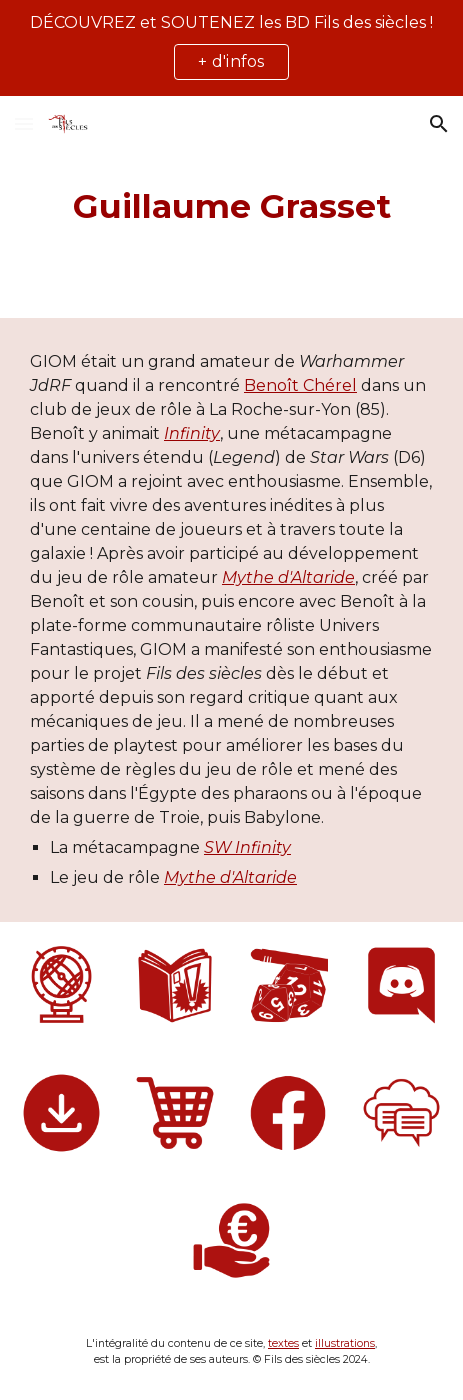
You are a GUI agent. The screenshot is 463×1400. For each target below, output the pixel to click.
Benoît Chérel (300, 385)
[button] (24, 123)
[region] (231, 48)
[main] (231, 207)
